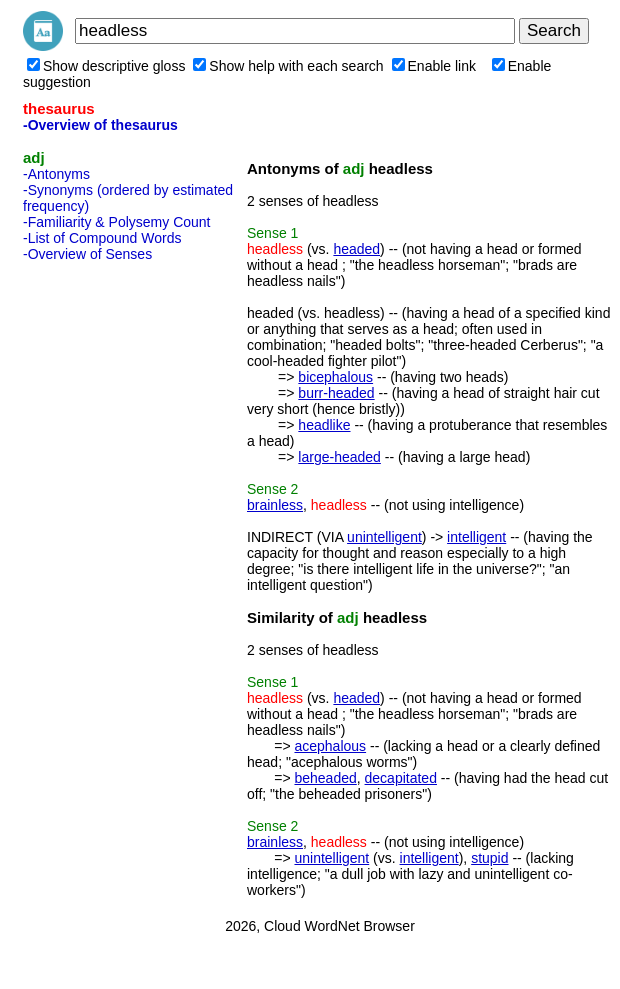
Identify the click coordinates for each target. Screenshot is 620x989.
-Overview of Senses (87, 254)
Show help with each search (288, 66)
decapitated (401, 778)
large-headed (339, 457)
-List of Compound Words (102, 238)
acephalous (330, 746)
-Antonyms (56, 174)
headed (356, 249)
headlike (324, 425)
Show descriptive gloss (106, 66)
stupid (489, 858)
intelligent (476, 537)
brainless (275, 505)
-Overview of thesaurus (100, 125)
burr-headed (336, 393)
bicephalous (335, 377)
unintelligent (384, 537)
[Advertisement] (103, 569)
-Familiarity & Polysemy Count (117, 222)
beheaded (325, 778)
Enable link (434, 66)
